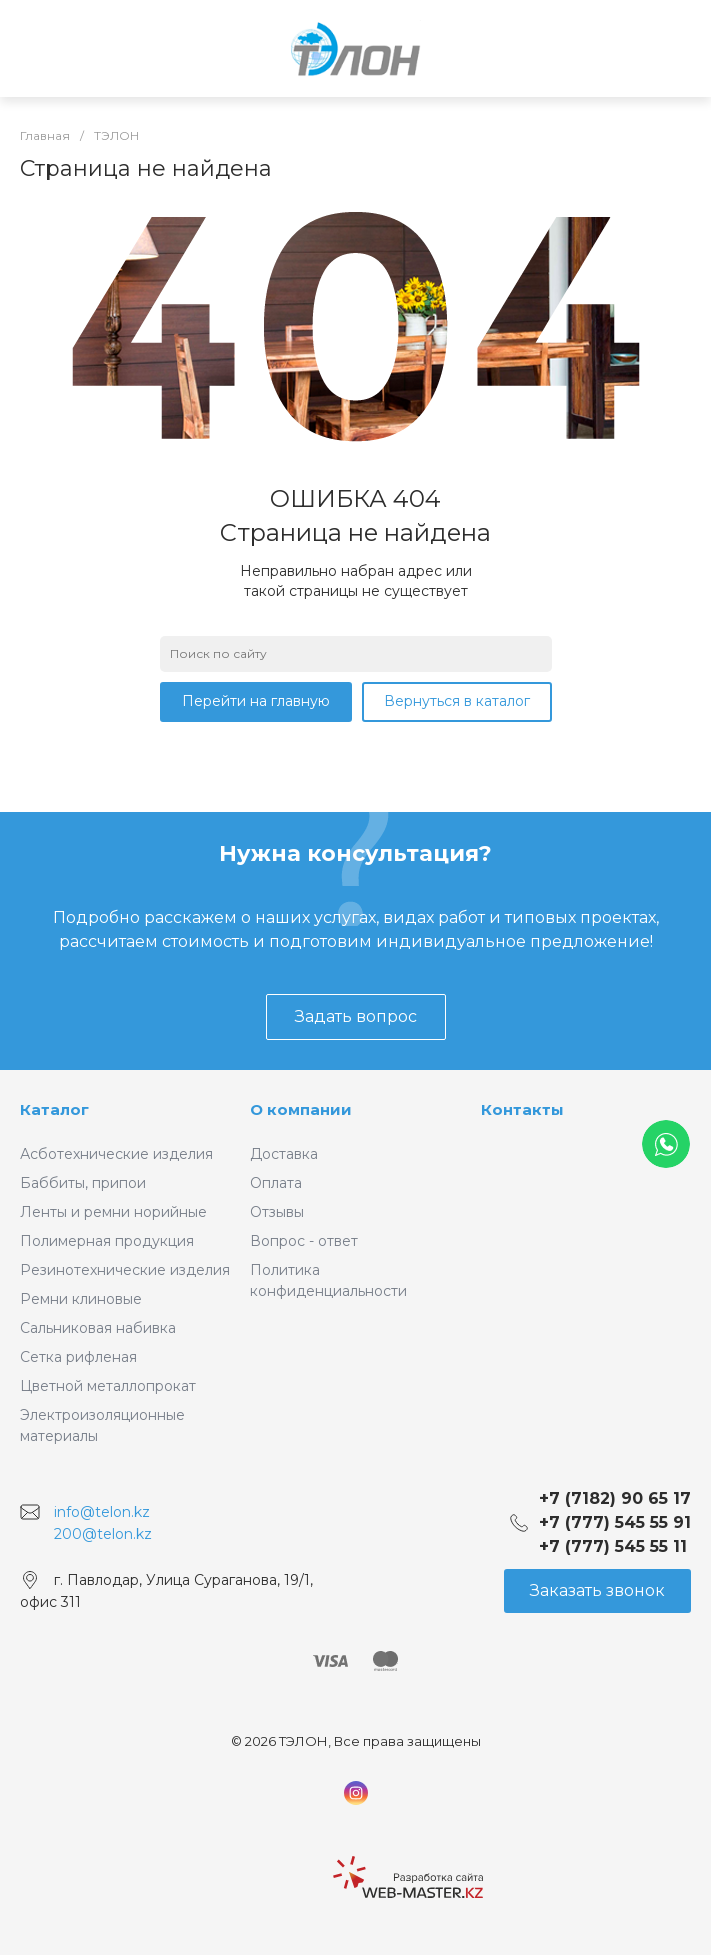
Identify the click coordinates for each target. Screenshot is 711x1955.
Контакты (522, 1109)
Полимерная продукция (107, 1241)
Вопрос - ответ (304, 1241)
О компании (301, 1109)
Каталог (54, 1109)
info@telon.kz (102, 1512)
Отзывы (277, 1212)
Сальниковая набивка (98, 1328)
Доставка (284, 1154)
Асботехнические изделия (116, 1154)
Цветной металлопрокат (108, 1386)
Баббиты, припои (83, 1183)
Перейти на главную (256, 701)
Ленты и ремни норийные (113, 1212)
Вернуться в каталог (457, 701)
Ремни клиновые (81, 1299)
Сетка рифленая (78, 1357)
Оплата (276, 1183)
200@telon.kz (103, 1533)
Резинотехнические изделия (125, 1270)
